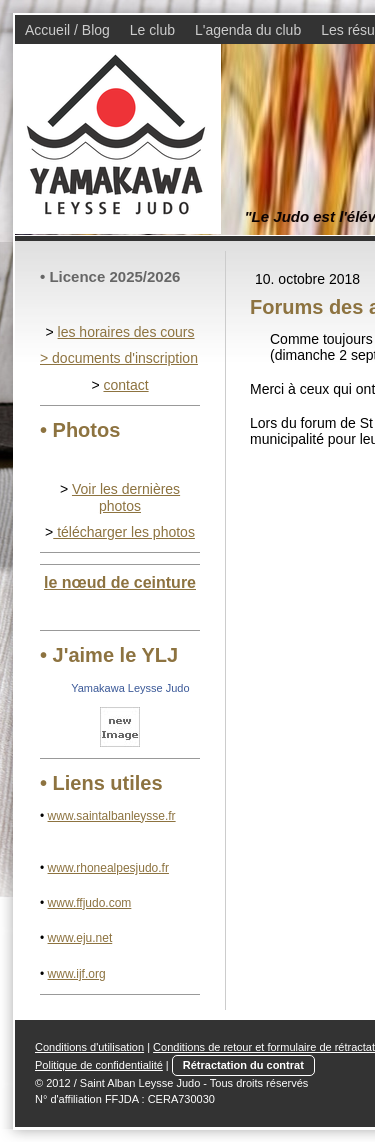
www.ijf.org (77, 974)
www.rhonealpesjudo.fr (108, 868)
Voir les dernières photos (126, 497)
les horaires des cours (126, 332)
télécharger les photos (124, 532)
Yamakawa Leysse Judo (130, 688)
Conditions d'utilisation (89, 1047)
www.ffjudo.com (90, 903)
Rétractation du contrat (243, 1065)
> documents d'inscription (119, 358)
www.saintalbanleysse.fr (112, 816)
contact (125, 385)
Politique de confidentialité (99, 1065)
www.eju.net (80, 938)
